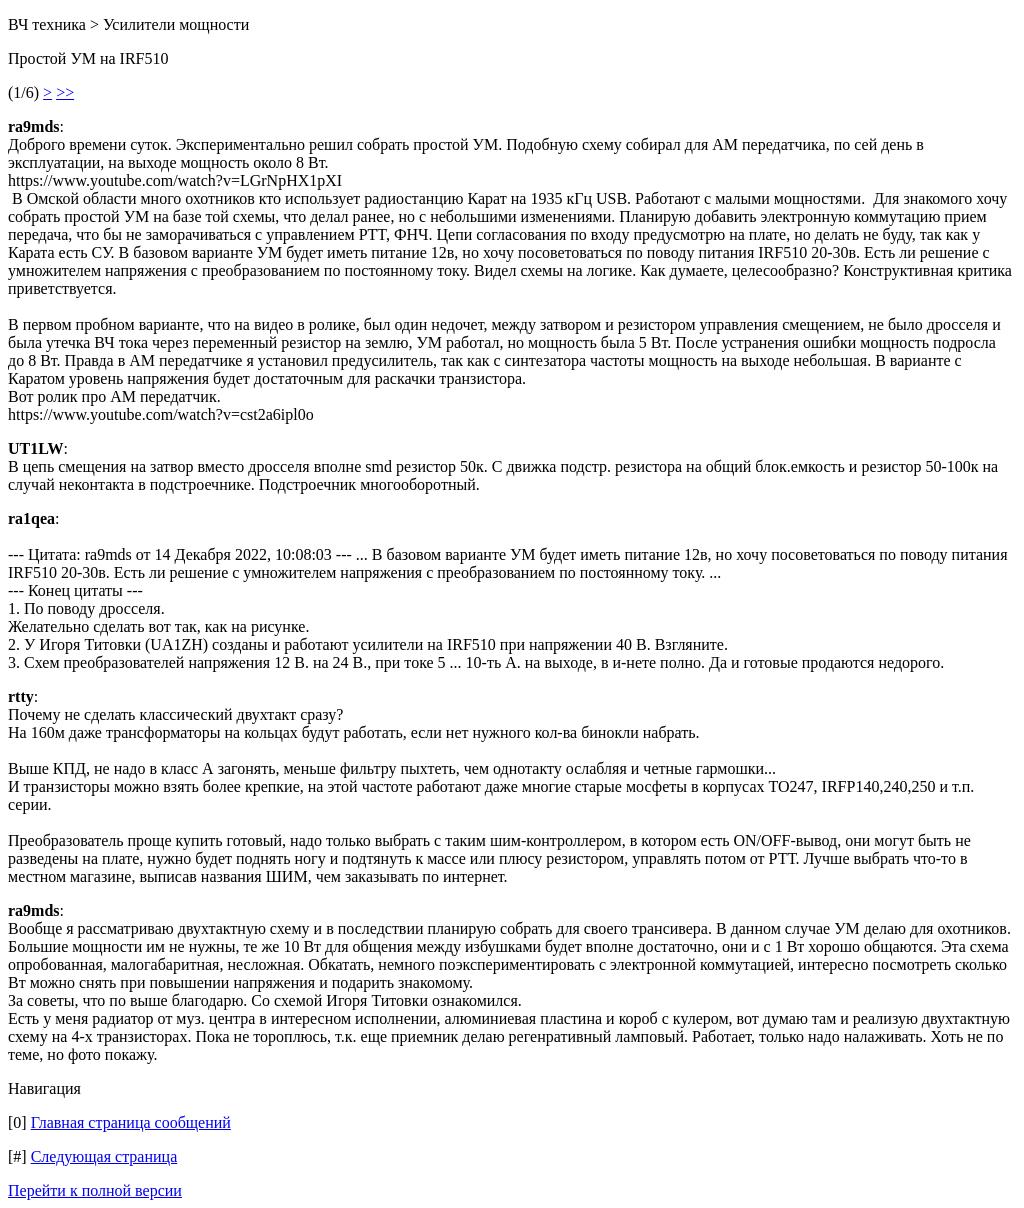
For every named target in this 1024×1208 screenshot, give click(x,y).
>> (65, 92)
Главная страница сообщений (131, 1122)
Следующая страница (104, 1156)
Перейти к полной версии (95, 1190)
